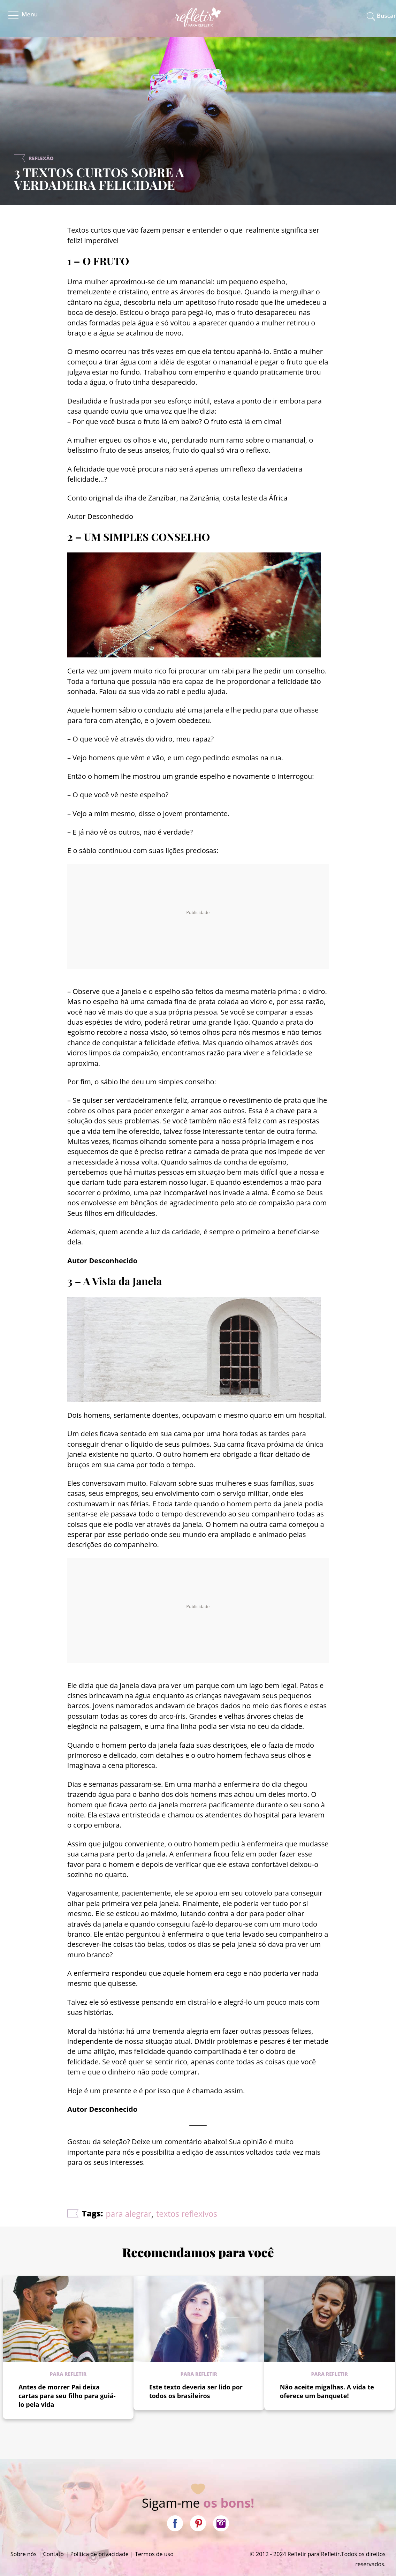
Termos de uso (154, 2554)
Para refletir (68, 2374)
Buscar (386, 16)
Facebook (175, 2523)
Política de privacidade (99, 2554)
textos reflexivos (186, 2213)
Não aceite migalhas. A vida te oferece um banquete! (327, 2391)
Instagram (221, 2523)
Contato (53, 2554)
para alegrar (129, 2213)
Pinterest (198, 2523)
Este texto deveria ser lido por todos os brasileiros (196, 2391)
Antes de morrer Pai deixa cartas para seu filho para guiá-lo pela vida (66, 2396)
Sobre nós (23, 2554)
